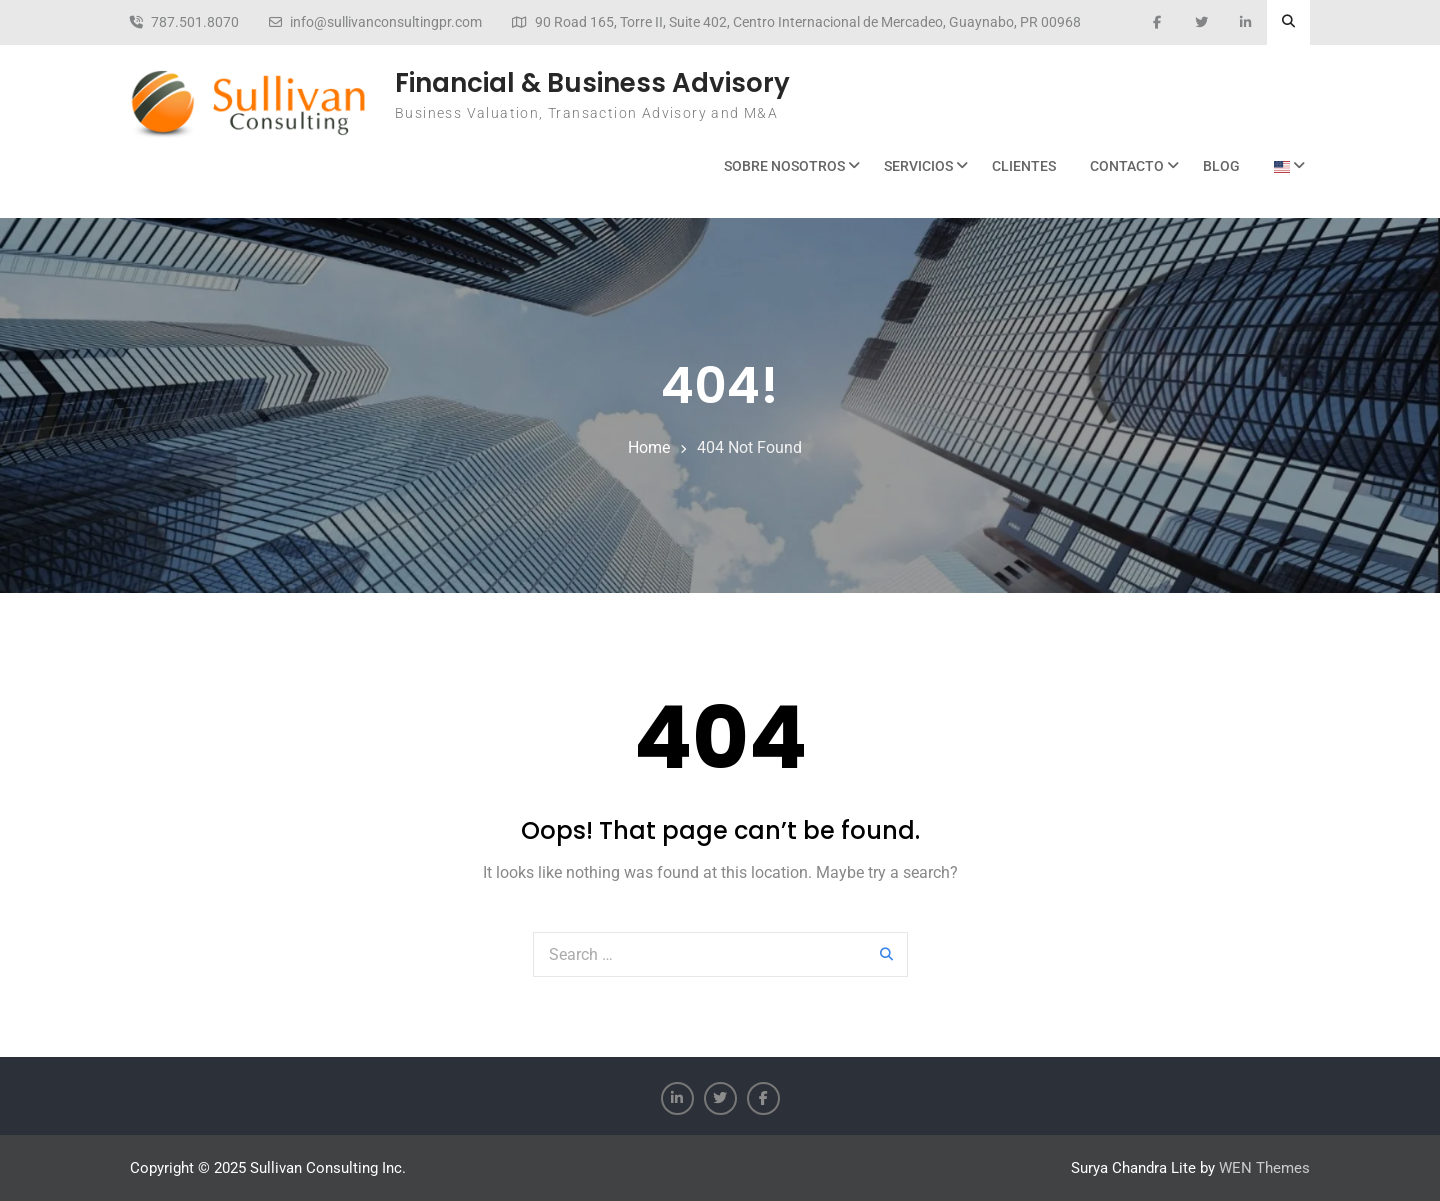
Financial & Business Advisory (592, 83)
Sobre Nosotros (784, 166)
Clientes (1024, 166)
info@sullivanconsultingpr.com (386, 22)
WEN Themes (1264, 1168)
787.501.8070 (195, 22)
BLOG (1221, 166)
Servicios (918, 166)
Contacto (1127, 166)
